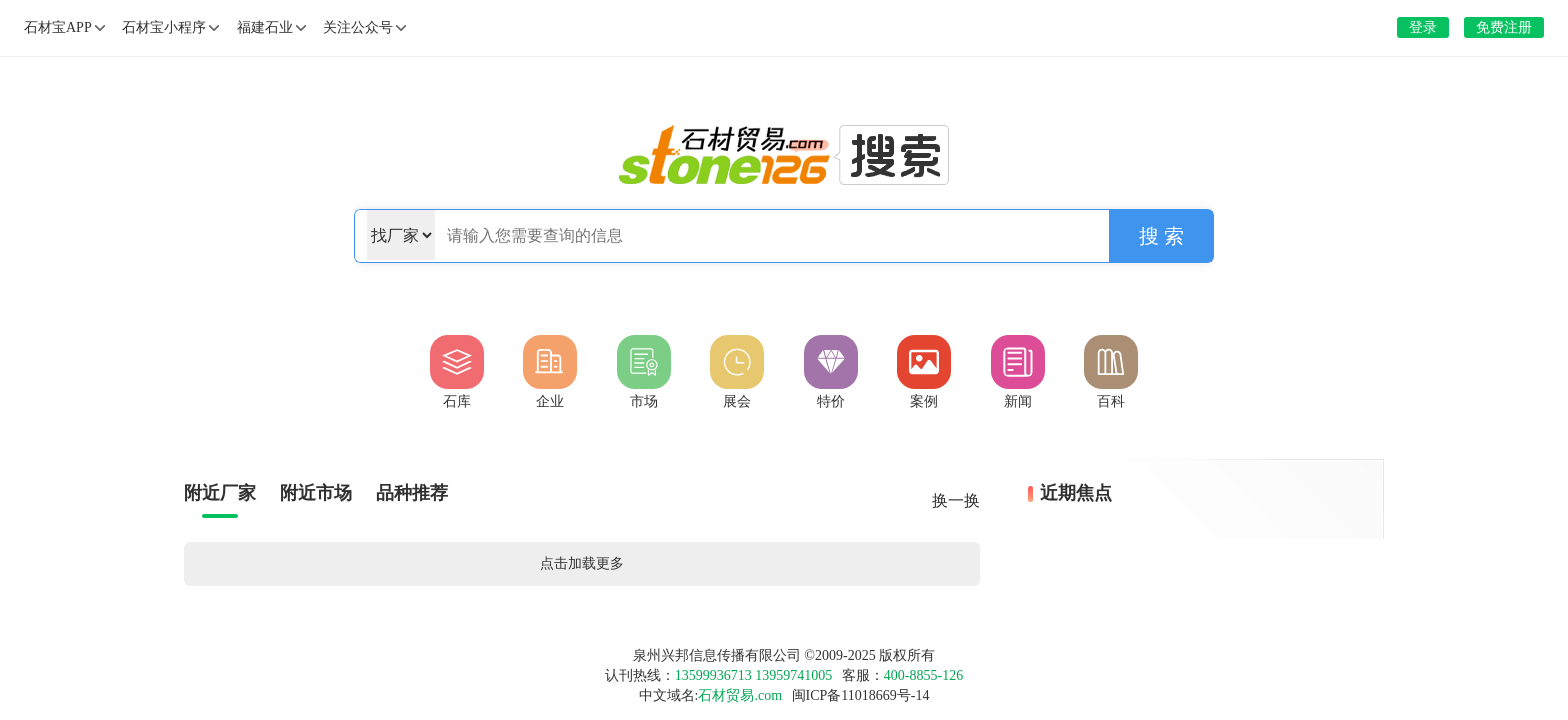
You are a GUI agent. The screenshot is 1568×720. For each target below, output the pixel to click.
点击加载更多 (582, 563)
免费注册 (1504, 27)
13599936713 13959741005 (754, 675)
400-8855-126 (923, 675)
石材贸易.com (740, 695)
